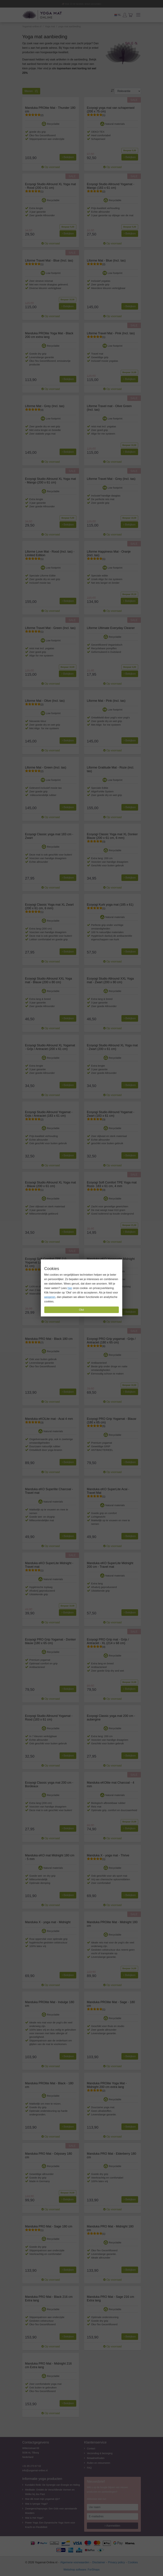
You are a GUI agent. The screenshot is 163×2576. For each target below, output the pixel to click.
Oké (81, 1309)
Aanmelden (112, 2525)
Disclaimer (98, 2562)
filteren (31, 91)
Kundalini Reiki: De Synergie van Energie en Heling (52, 2484)
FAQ (89, 2467)
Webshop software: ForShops (81, 2569)
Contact (91, 2448)
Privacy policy (116, 2562)
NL (117, 14)
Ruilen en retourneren (98, 2463)
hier (70, 1288)
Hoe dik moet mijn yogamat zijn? (42, 2499)
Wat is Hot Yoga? (34, 2517)
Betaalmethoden (95, 2458)
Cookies (133, 2562)
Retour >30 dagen (81, 4)
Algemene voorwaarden (74, 2562)
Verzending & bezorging (100, 2453)
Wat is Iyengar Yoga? (36, 2503)
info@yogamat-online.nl (35, 2470)
